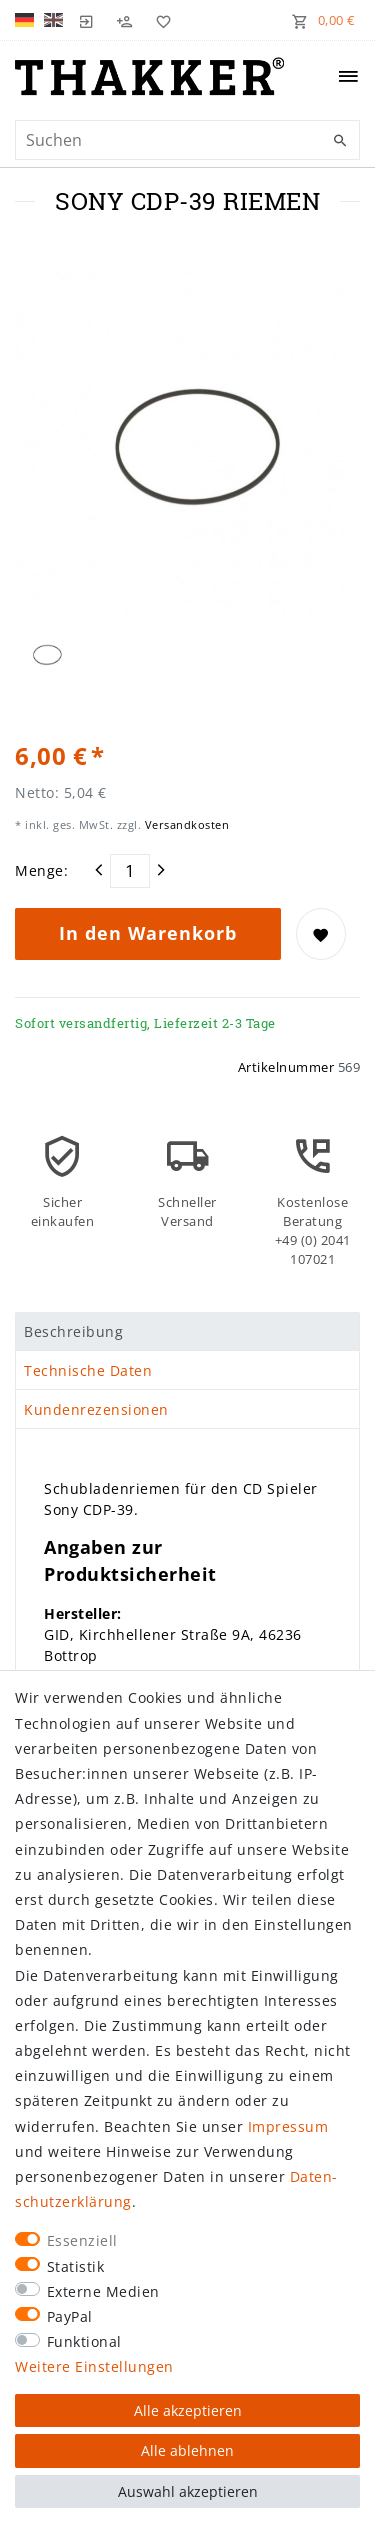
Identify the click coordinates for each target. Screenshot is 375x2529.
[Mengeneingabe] (130, 871)
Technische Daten (88, 1370)
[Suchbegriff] (187, 140)
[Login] (87, 20)
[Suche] (340, 141)
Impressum (288, 2126)
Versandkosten (185, 824)
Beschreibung (73, 1331)
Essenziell (82, 2240)
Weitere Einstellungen (94, 2366)
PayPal (70, 2316)
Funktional (84, 2341)
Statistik (76, 2266)
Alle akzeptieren (188, 2410)
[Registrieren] (125, 20)
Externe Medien (103, 2291)
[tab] (187, 1332)
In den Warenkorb (148, 933)
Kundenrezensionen (96, 1409)
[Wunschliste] (159, 20)
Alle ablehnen (187, 2450)
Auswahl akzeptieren (188, 2491)
